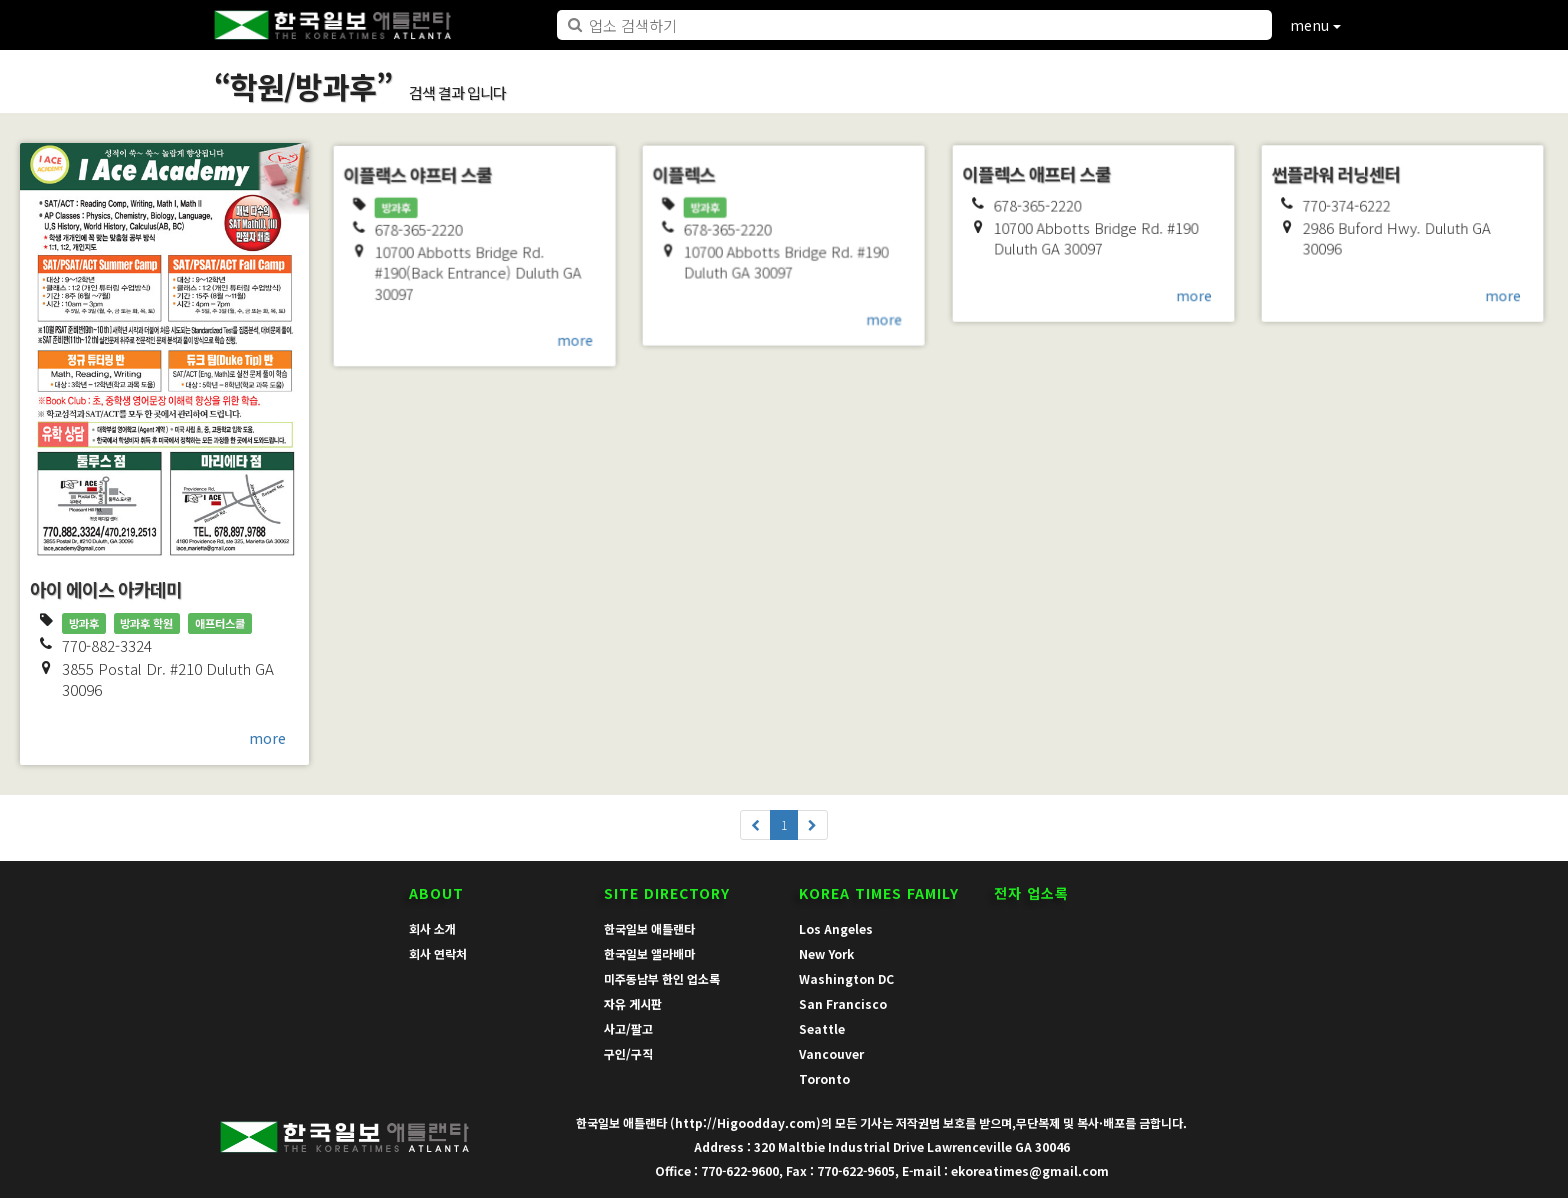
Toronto (824, 1078)
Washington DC (846, 978)
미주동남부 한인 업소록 (662, 978)
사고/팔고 (628, 1028)
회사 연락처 (438, 953)
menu (1315, 25)
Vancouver (831, 1053)
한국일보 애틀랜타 (649, 928)
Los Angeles (836, 928)
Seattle (822, 1028)
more (267, 738)
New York (826, 953)
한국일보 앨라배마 (649, 953)
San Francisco (843, 1003)
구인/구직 (628, 1053)
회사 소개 (432, 928)
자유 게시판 (633, 1003)
